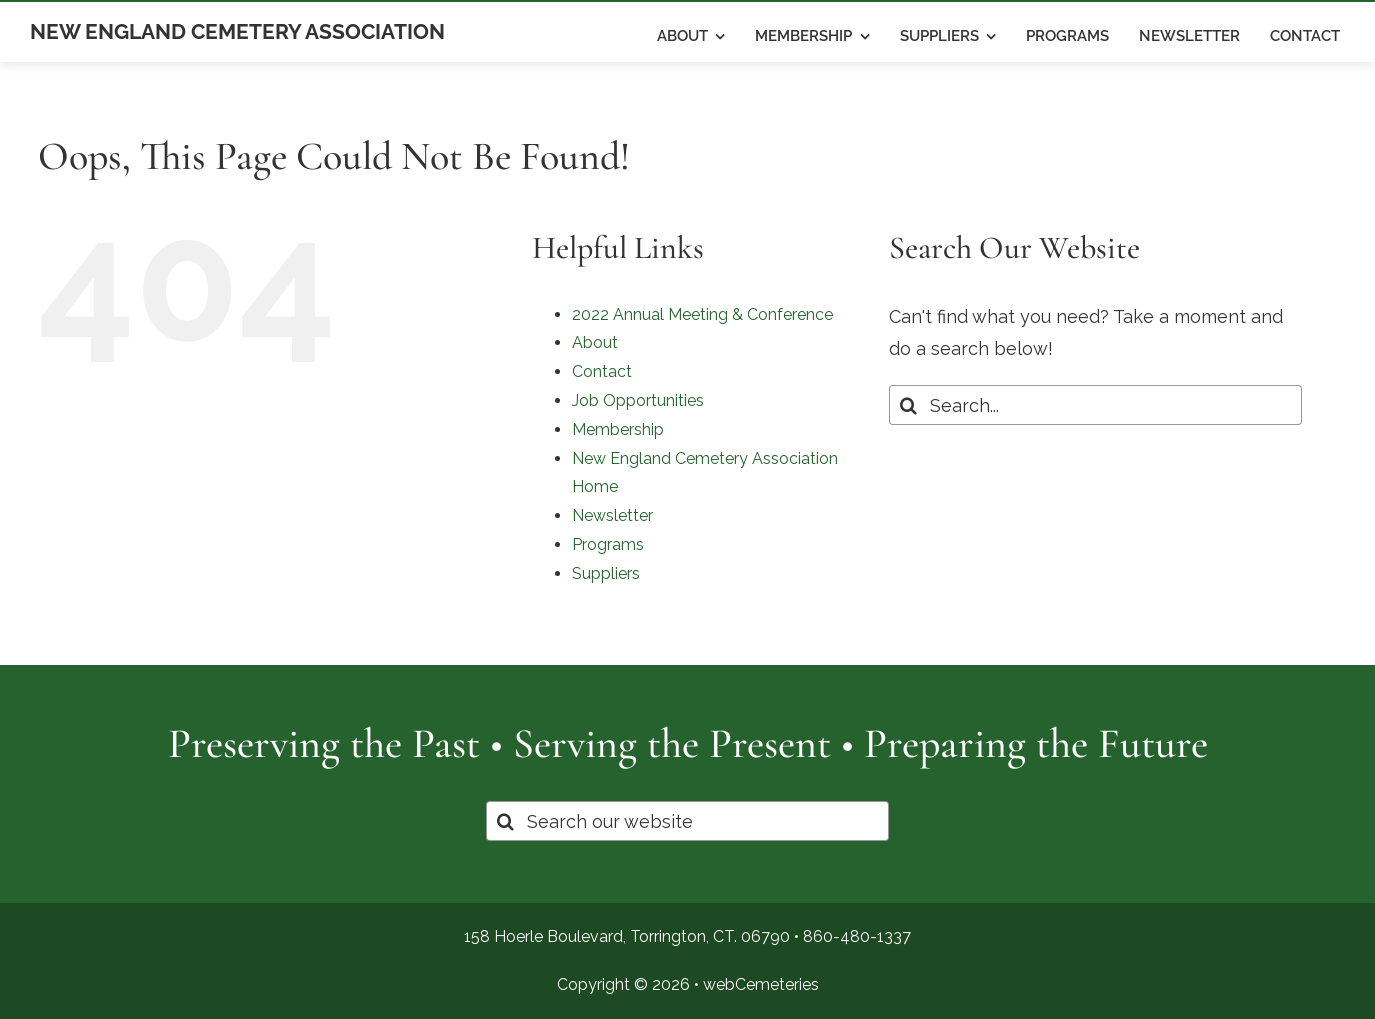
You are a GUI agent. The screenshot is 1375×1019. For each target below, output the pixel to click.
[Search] (909, 405)
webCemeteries (761, 984)
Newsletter (612, 515)
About (595, 342)
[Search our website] (687, 821)
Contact (602, 371)
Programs (608, 544)
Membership (618, 429)
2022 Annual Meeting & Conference (702, 314)
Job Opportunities (638, 400)
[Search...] (1095, 405)
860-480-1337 (857, 936)
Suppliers (606, 573)
